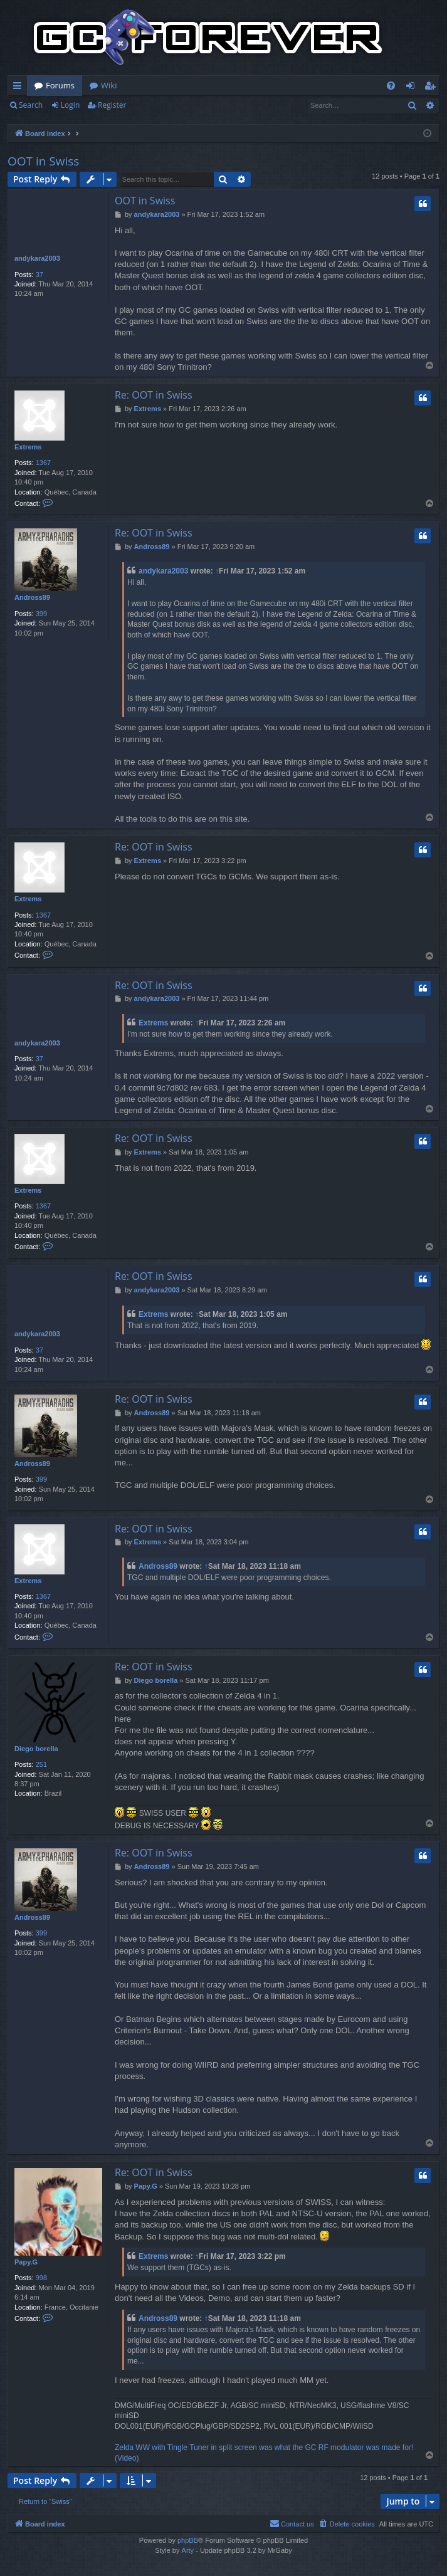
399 (41, 613)
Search (31, 105)
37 (39, 274)
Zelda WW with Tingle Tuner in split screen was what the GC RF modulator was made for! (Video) (264, 2453)
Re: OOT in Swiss (153, 395)
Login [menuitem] (413, 88)
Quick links (20, 88)
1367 (43, 462)
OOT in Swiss (43, 161)
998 (41, 2277)
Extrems (27, 447)
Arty (188, 2550)
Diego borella (36, 1748)
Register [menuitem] (432, 88)
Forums (60, 85)
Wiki (109, 85)
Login (70, 105)
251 (41, 1764)
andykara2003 (37, 258)
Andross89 (32, 597)
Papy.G (26, 2262)
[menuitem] (391, 85)
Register (112, 105)
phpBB (187, 2540)
